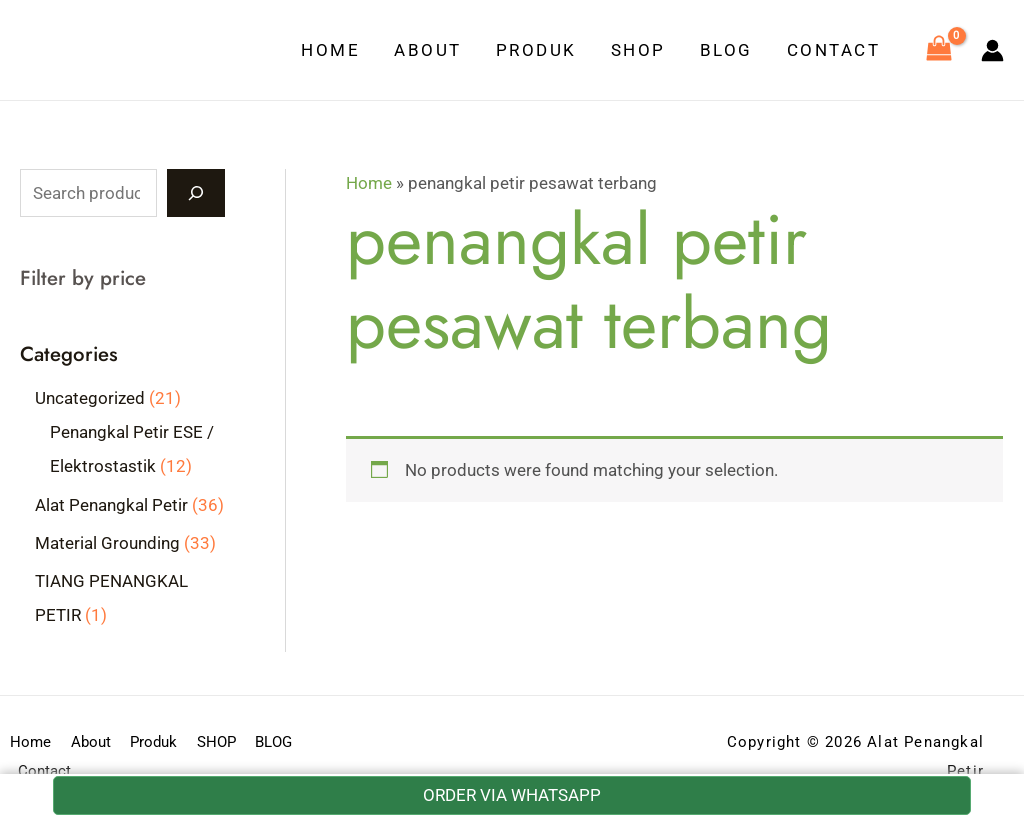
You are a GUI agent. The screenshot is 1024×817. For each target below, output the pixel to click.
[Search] (196, 193)
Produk (536, 50)
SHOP (638, 50)
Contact (834, 50)
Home (330, 50)
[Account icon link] (992, 50)
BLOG (726, 50)
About (428, 50)
